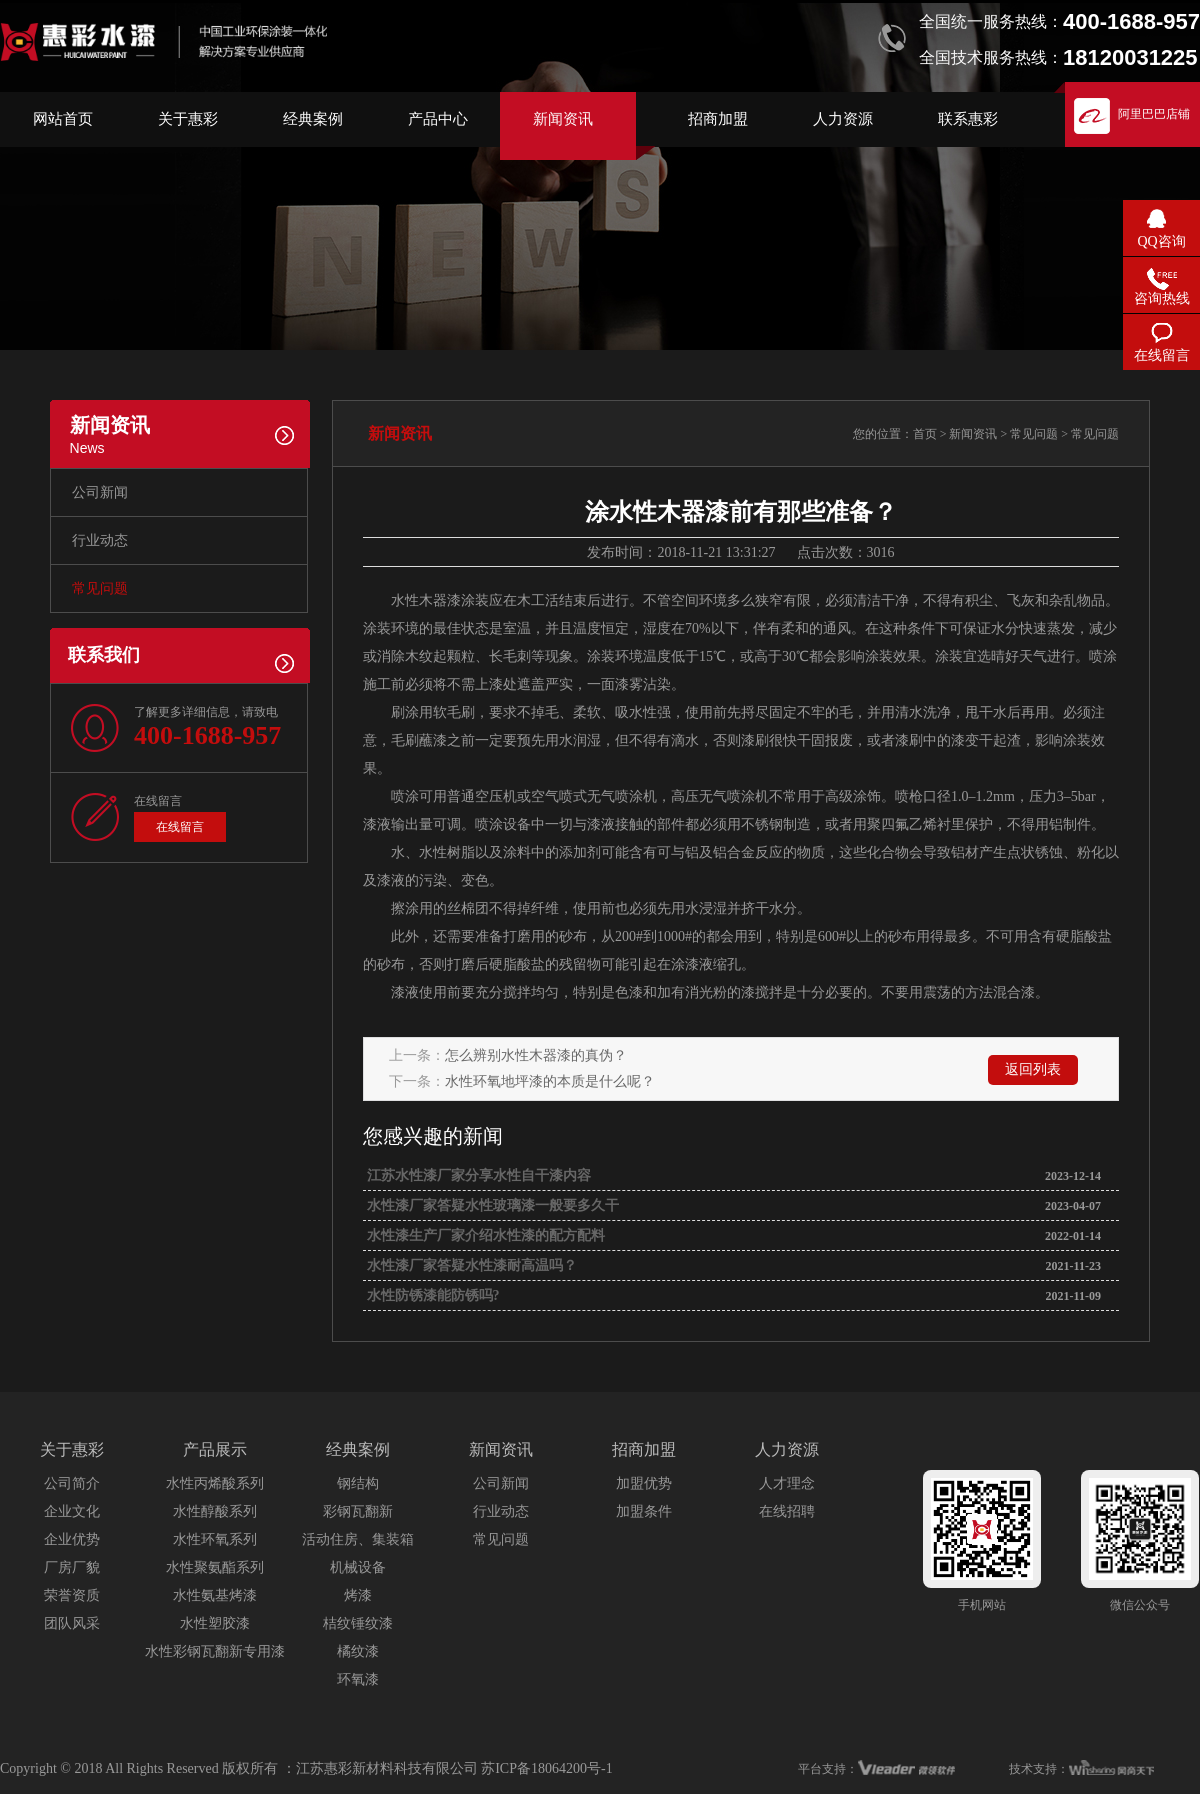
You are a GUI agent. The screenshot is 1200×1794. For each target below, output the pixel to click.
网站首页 (63, 119)
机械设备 (358, 1567)
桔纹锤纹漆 (358, 1623)
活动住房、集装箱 (358, 1539)
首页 (925, 434)
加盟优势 (644, 1483)
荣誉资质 (72, 1595)
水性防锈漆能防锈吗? (431, 1295)
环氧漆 (358, 1679)
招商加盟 (718, 119)
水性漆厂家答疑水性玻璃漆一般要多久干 (491, 1205)
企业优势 (72, 1539)
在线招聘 (787, 1511)
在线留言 (180, 827)
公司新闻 (100, 492)
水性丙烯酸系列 (215, 1483)
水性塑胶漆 (215, 1623)
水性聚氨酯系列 (215, 1567)
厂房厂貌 (72, 1567)
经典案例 (313, 119)
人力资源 (843, 119)
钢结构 (358, 1483)
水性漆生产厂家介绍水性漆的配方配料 (484, 1235)
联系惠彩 (968, 119)
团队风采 (72, 1623)
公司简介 (72, 1483)
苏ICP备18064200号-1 (546, 1768)
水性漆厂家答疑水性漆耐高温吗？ (470, 1265)
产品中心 (438, 119)
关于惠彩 (188, 119)
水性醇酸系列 (215, 1511)
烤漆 (358, 1595)
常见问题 (100, 588)
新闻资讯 (563, 119)
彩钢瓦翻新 (358, 1511)
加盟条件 (644, 1511)
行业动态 (100, 540)
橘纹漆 (358, 1651)
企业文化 (72, 1511)
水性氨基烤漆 (215, 1595)
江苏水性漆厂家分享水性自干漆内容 (477, 1175)
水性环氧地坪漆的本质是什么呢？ (550, 1081)
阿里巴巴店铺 (1154, 114)
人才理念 (787, 1483)
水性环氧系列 (215, 1539)
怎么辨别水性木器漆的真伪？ (536, 1055)
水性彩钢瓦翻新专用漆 (215, 1651)
